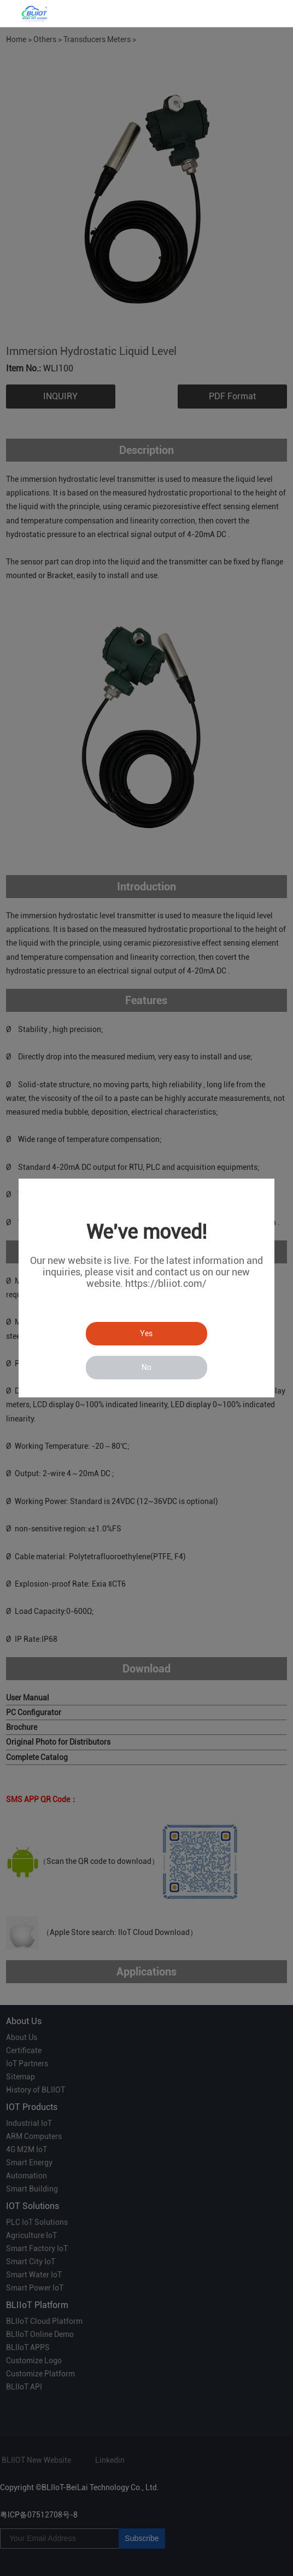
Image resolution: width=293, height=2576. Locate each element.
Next (273, 188)
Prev (20, 188)
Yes (146, 1333)
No (146, 1367)
